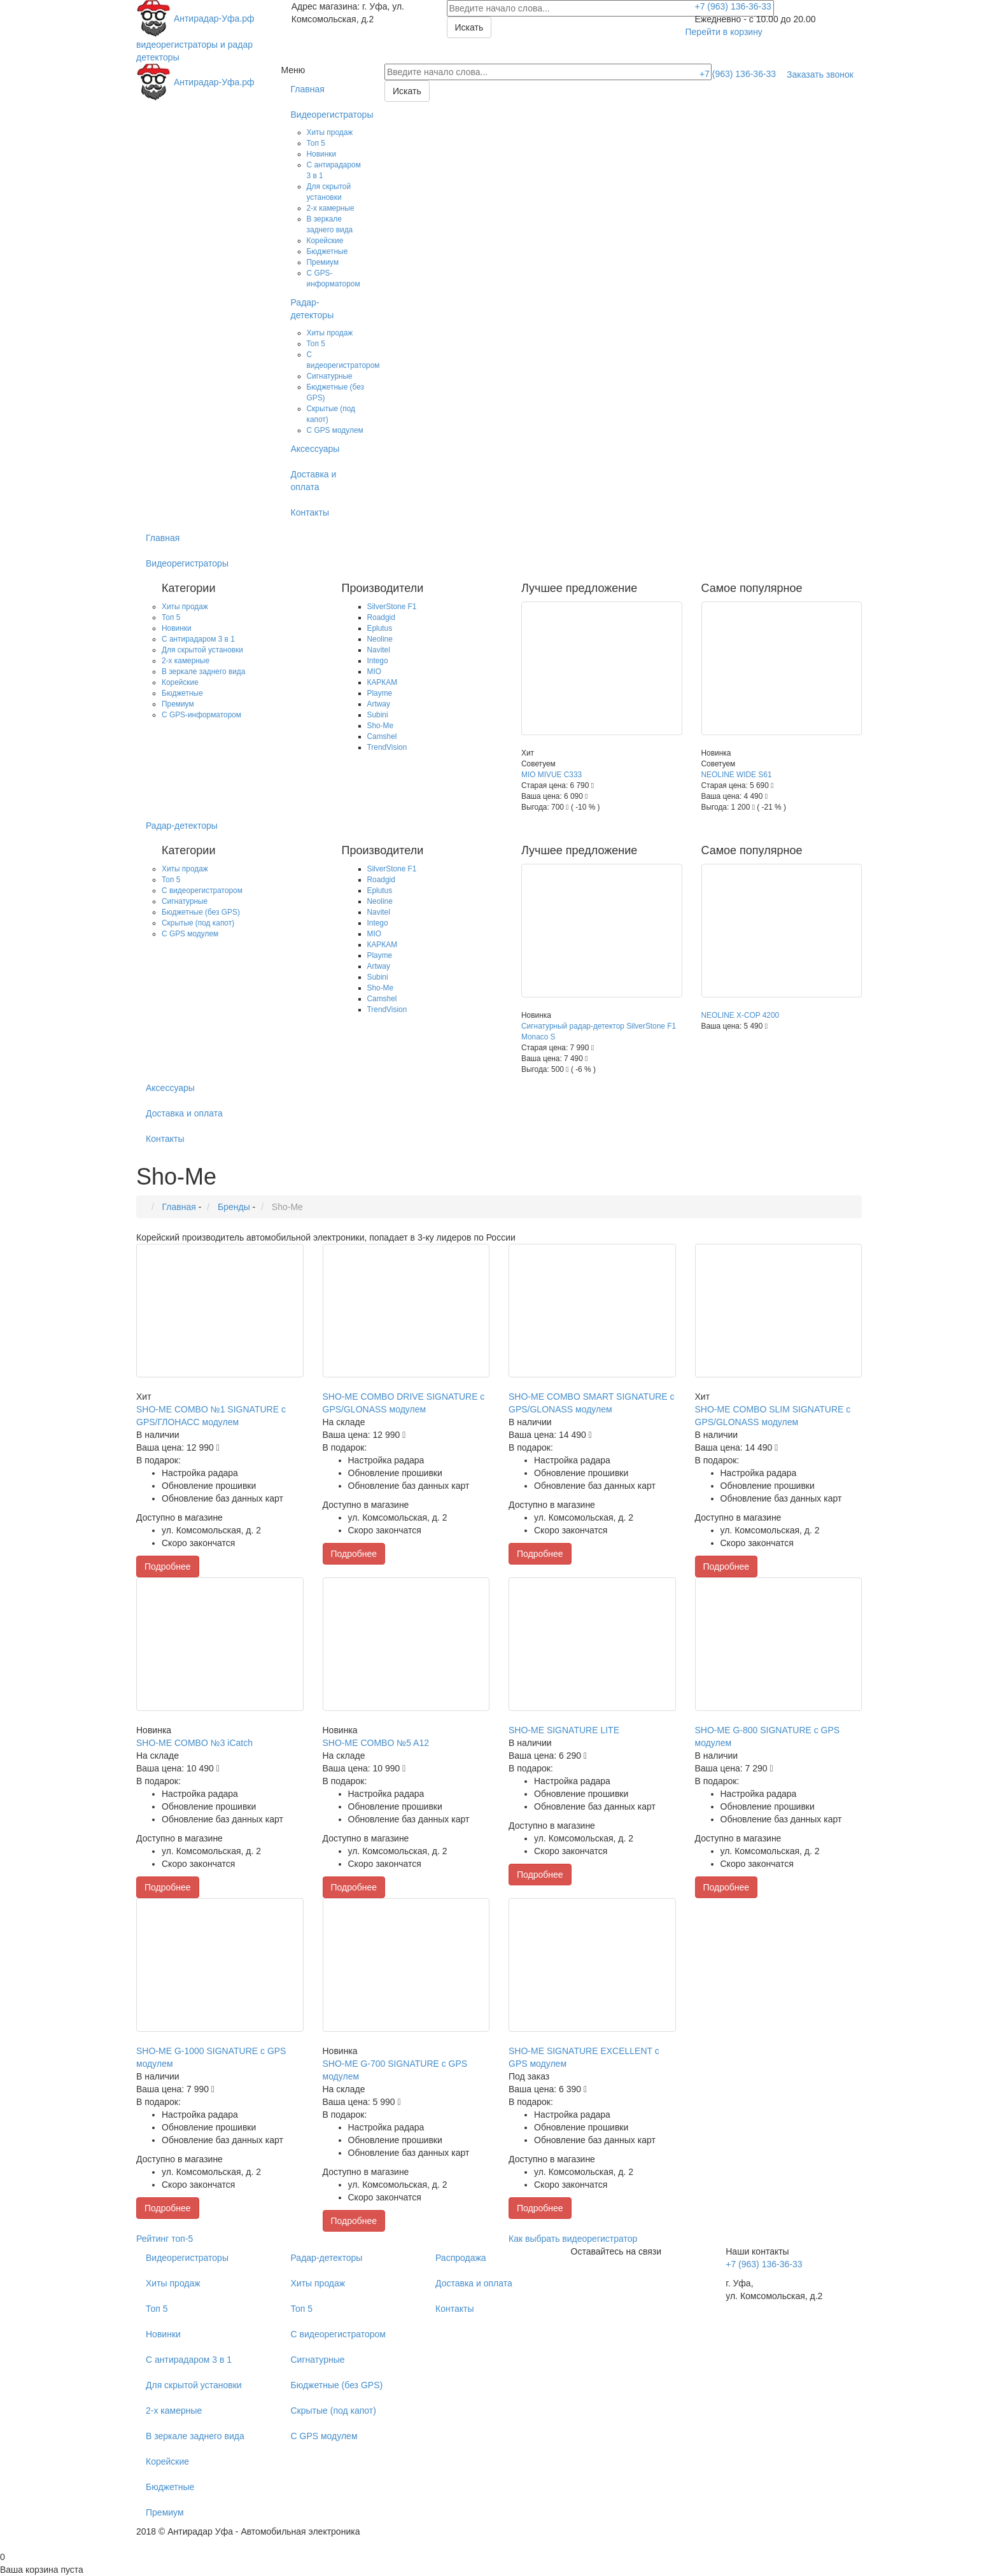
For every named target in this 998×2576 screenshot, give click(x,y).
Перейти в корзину (724, 32)
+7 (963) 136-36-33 (733, 6)
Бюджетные (327, 251)
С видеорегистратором (202, 890)
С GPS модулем (335, 430)
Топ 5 (316, 143)
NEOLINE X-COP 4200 (740, 1015)
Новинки (322, 154)
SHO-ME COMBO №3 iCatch (194, 1743)
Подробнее (167, 1566)
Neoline (380, 639)
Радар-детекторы (312, 308)
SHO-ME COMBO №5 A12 (376, 1743)
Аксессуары (315, 449)
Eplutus (380, 628)
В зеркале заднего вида (203, 671)
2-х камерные (331, 208)
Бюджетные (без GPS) (201, 912)
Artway (378, 704)
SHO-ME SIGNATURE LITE (564, 1730)
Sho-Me (380, 725)
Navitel (378, 649)
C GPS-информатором (201, 714)
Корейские (325, 240)
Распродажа (460, 2258)
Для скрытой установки (202, 649)
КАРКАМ (382, 682)
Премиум (323, 262)
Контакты (310, 512)
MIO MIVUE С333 (551, 774)
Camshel (382, 736)
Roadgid (381, 617)
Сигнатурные (330, 376)
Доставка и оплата (314, 480)
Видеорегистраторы (328, 114)
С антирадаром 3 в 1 (198, 639)
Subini (377, 714)
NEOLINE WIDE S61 (736, 774)
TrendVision (387, 747)
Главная (308, 89)
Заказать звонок (820, 74)
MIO (374, 671)
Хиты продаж (330, 132)
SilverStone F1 (392, 606)
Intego (377, 660)
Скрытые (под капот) (198, 922)
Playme (380, 693)
